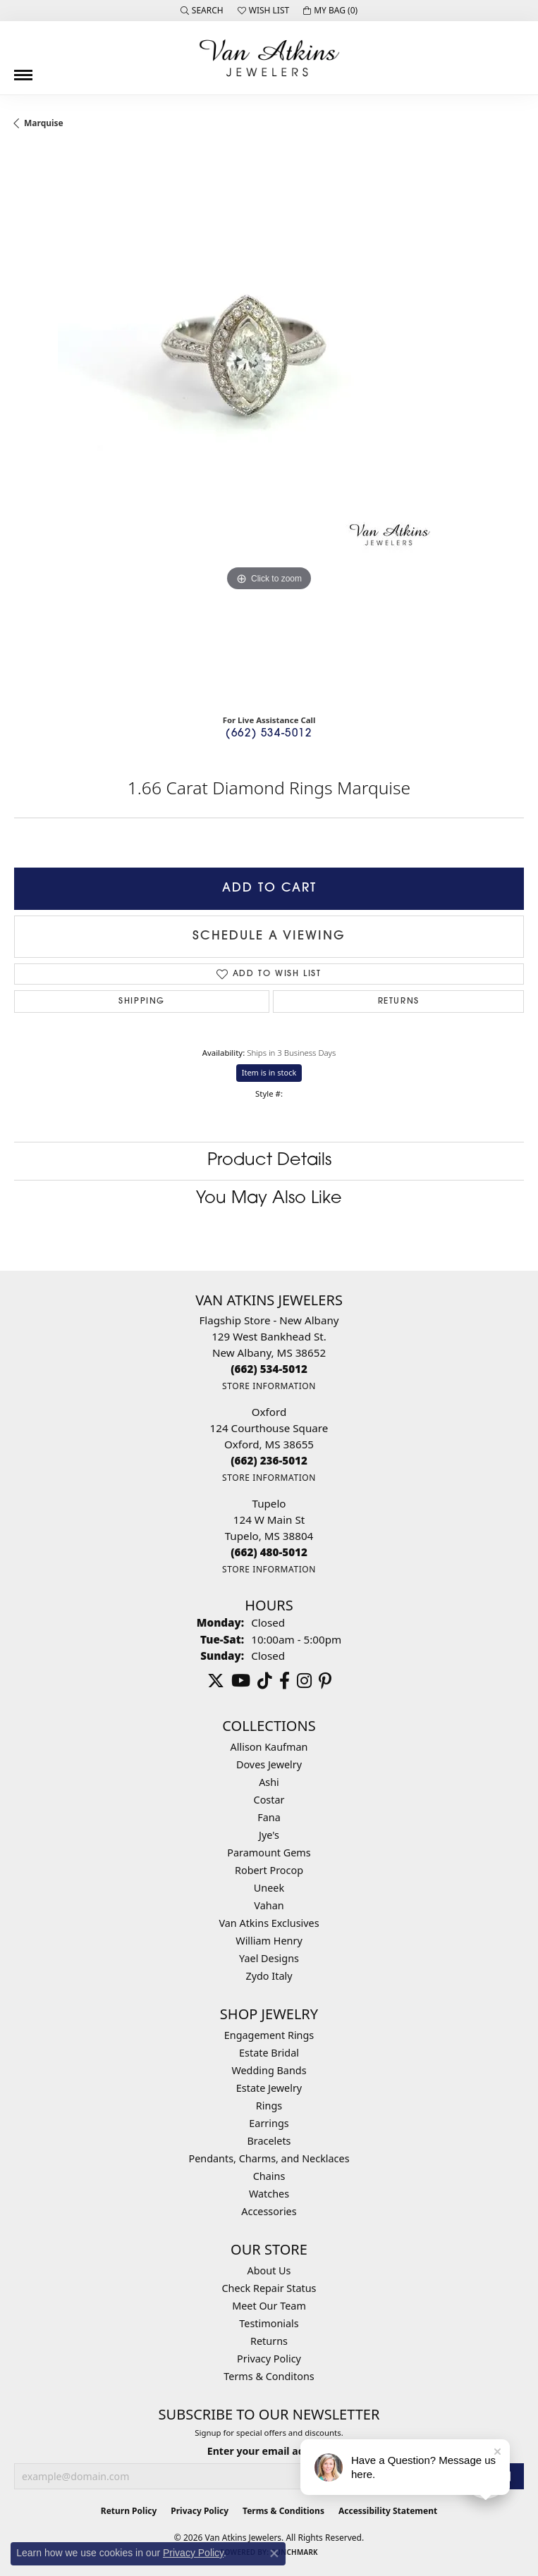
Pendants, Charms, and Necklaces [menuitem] (268, 2158)
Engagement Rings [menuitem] (269, 2035)
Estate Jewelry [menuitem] (269, 2088)
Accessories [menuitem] (268, 2211)
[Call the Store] (269, 1369)
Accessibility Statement (387, 2511)
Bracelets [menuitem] (269, 2140)
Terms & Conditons (269, 2376)
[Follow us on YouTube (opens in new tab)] (240, 1680)
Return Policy (129, 2511)
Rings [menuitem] (269, 2105)
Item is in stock (269, 1072)
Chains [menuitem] (269, 2176)
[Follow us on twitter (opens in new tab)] (215, 1680)
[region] (269, 427)
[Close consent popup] (274, 2553)
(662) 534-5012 (269, 734)
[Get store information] (269, 1386)
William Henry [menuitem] (269, 1940)
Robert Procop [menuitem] (269, 1870)
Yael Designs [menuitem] (269, 1958)
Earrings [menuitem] (268, 2123)
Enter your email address (269, 2451)
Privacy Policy (269, 2358)
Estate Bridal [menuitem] (269, 2052)
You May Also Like (269, 1198)
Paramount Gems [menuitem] (268, 1852)
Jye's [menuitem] (269, 1835)
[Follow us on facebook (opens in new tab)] (284, 1680)
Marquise (43, 123)
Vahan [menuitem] (268, 1905)
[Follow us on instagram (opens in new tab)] (304, 1680)
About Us (269, 2270)
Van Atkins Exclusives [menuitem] (269, 1923)
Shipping (141, 1001)
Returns (399, 1001)
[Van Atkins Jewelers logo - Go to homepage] (269, 58)
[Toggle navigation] (23, 70)
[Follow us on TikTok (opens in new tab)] (264, 1680)
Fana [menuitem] (269, 1817)
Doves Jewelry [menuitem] (269, 1764)
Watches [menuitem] (269, 2193)
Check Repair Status (269, 2288)
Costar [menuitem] (269, 1799)
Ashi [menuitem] (269, 1782)
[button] (202, 10)
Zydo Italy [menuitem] (268, 1976)
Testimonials (268, 2323)
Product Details (269, 1160)
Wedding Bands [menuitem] (268, 2070)
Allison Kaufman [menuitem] (269, 1747)
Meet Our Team (269, 2305)
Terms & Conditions (283, 2511)
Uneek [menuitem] (269, 1887)
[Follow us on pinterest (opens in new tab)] (325, 1680)
